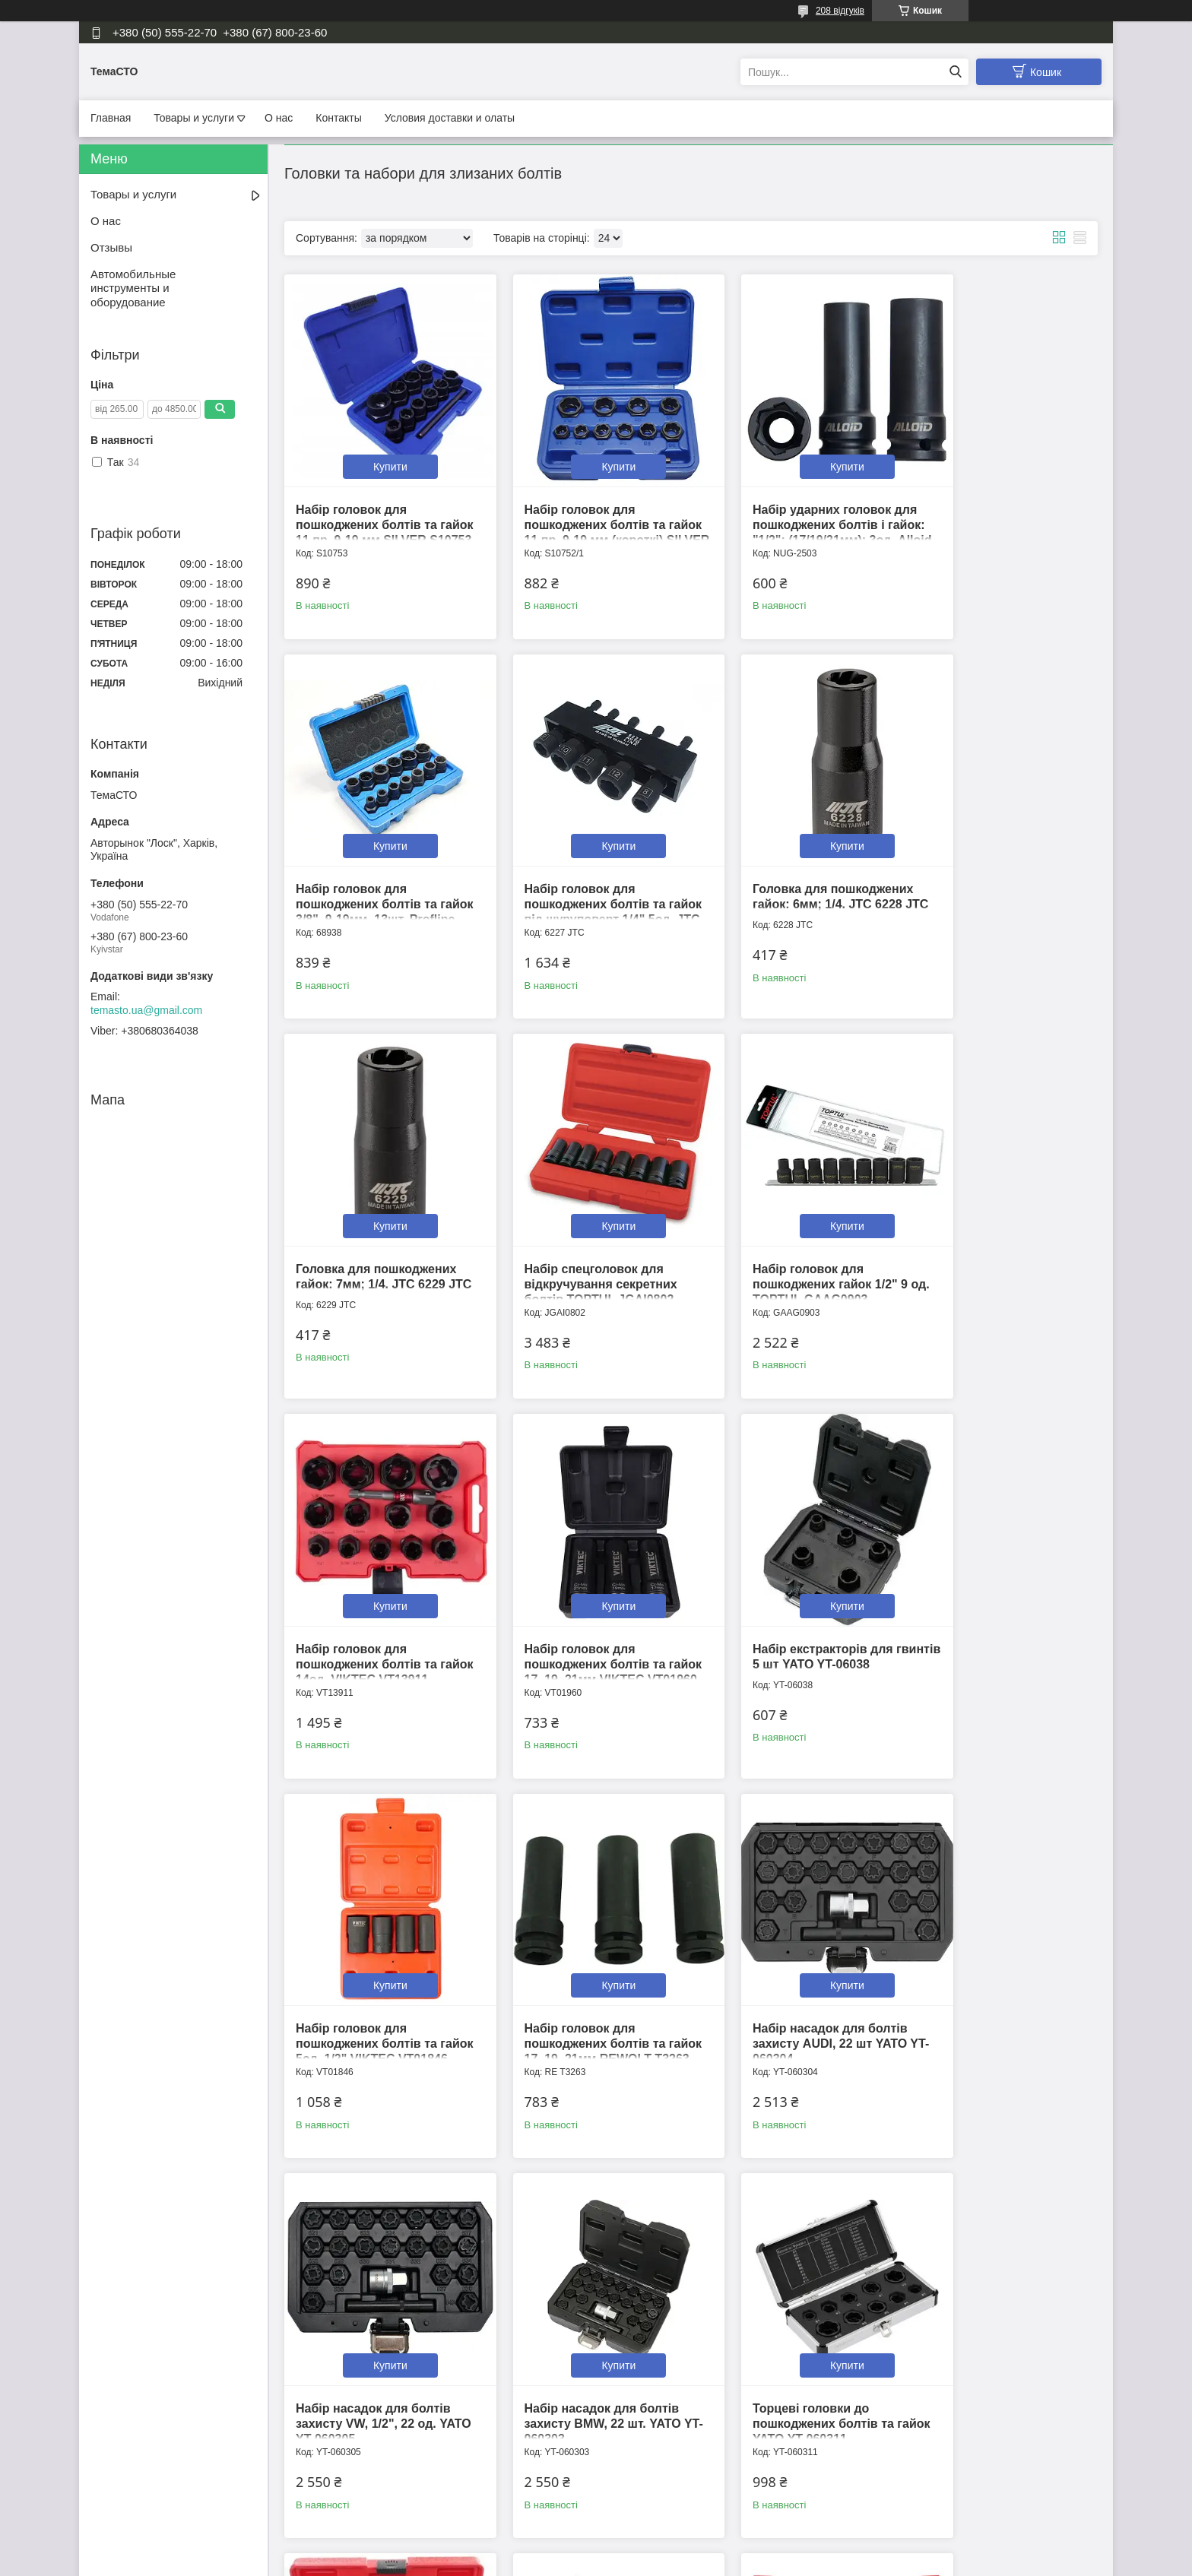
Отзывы (111, 247)
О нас (279, 118)
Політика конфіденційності (677, 2561)
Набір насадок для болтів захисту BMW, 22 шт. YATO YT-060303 (374, 1938)
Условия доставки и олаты (450, 118)
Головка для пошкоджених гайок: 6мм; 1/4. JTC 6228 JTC (583, 862)
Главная (110, 118)
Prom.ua (667, 2548)
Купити (380, 445)
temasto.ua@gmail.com (146, 1010)
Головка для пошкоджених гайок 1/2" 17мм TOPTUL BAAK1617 (791, 2297)
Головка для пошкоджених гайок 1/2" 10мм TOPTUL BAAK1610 (998, 2297)
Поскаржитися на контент (559, 2561)
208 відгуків (840, 10)
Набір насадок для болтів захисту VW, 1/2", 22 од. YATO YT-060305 (995, 1580)
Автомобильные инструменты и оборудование (133, 288)
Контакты (338, 118)
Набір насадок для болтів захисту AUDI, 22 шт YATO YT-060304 (788, 1580)
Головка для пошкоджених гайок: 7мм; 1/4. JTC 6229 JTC (791, 862)
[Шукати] (955, 72)
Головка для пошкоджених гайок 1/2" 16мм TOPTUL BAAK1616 (583, 2297)
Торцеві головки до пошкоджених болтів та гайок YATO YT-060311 (574, 1938)
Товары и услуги (194, 118)
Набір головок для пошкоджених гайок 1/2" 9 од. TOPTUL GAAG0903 (373, 1221)
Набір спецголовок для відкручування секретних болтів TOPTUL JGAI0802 (994, 862)
